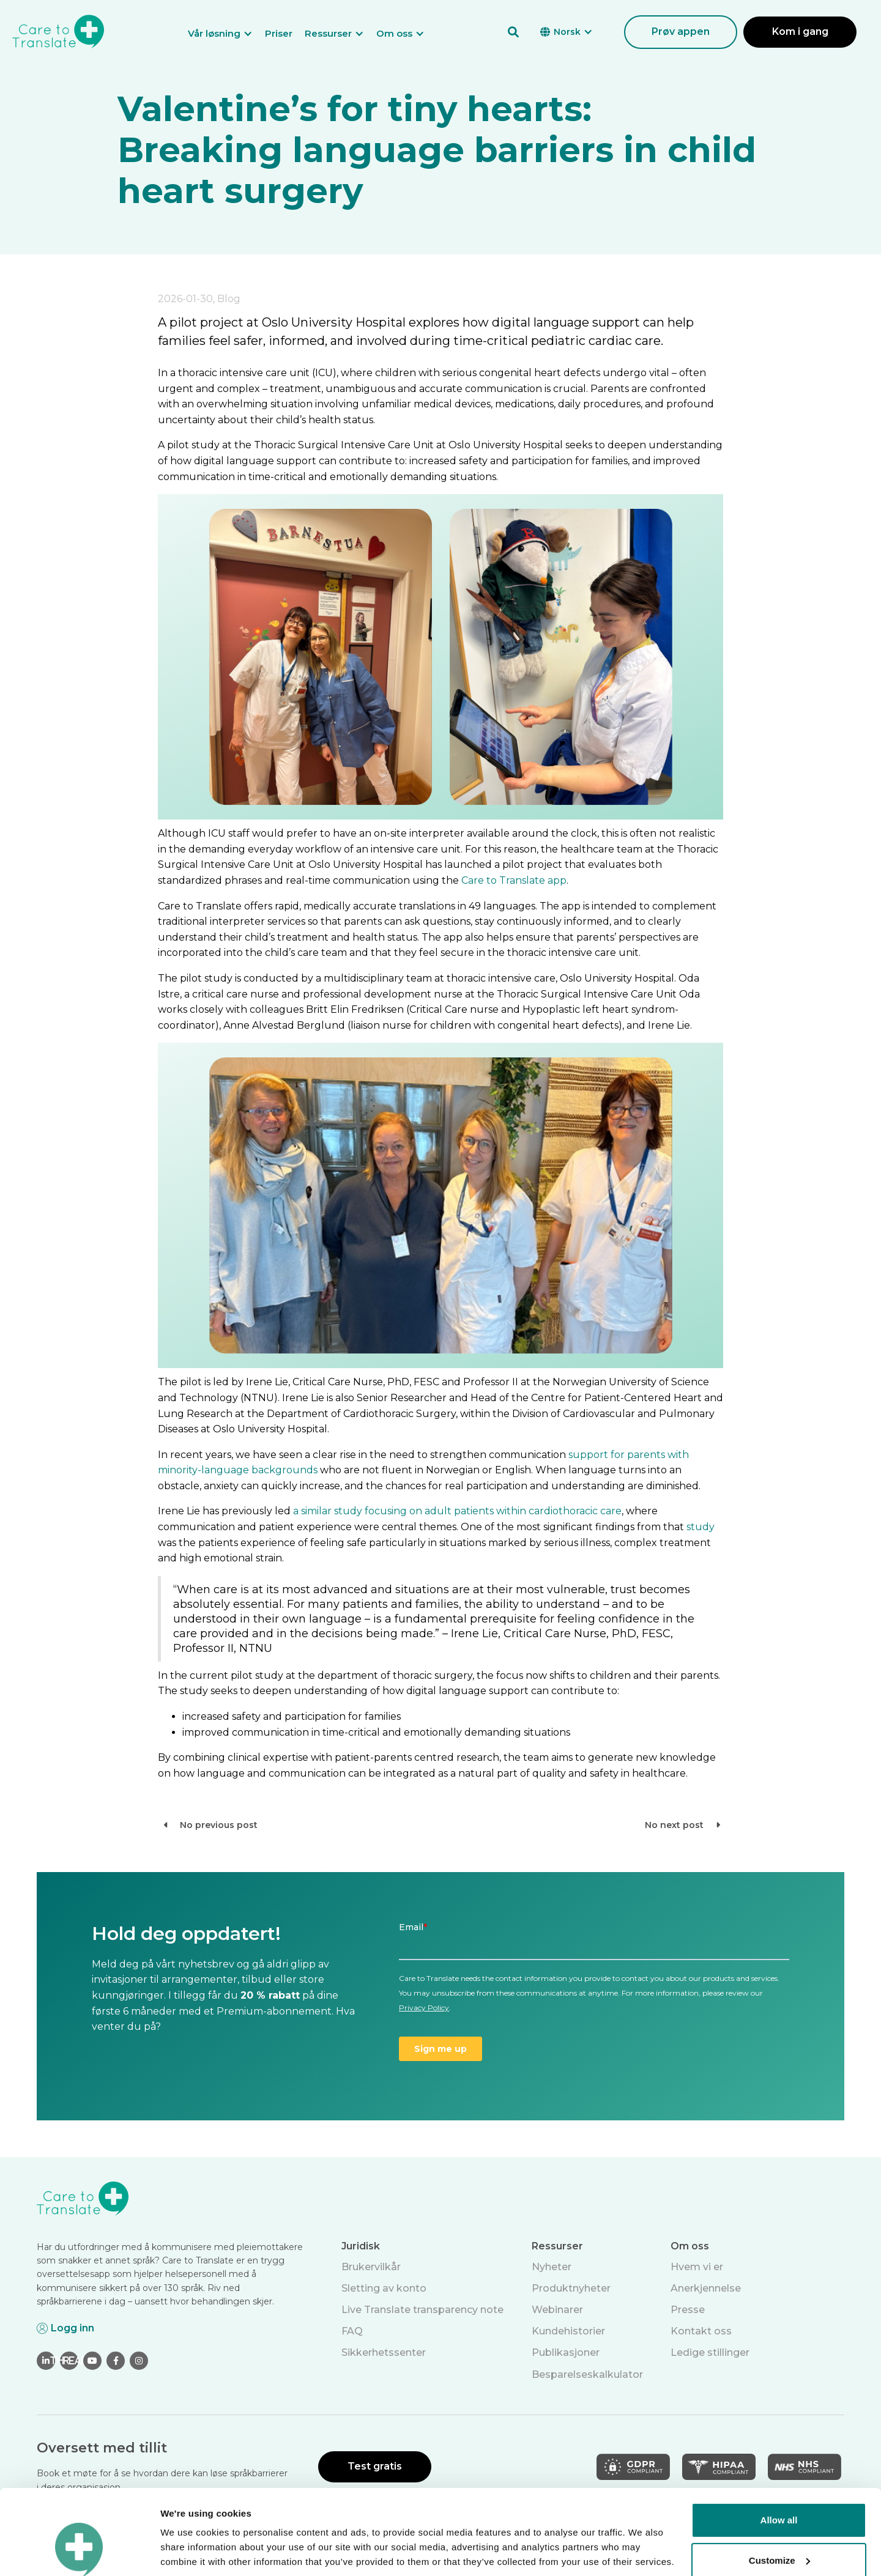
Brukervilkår (371, 2267)
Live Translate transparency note (422, 2309)
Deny (779, 2527)
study (700, 1527)
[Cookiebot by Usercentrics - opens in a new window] (79, 2552)
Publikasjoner (566, 2352)
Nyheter (551, 2267)
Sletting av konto (383, 2288)
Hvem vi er (697, 2267)
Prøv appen (681, 31)
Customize (779, 2487)
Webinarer (557, 2309)
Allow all (779, 2447)
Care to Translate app (514, 880)
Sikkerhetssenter (383, 2352)
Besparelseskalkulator (587, 2374)
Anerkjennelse (706, 2288)
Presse (688, 2309)
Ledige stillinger (710, 2352)
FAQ (352, 2331)
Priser (278, 33)
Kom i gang (800, 31)
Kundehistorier (568, 2331)
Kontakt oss (701, 2331)
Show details (188, 2552)
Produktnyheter (571, 2288)
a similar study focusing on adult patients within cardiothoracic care (457, 1511)
